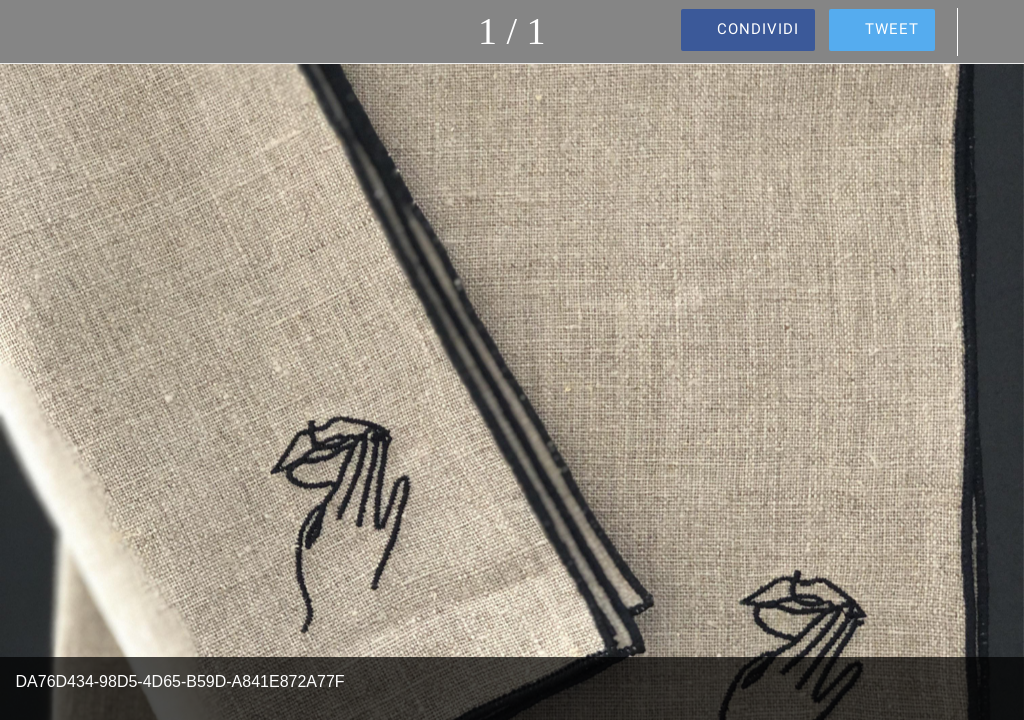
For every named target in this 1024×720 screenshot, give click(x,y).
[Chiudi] (32, 32)
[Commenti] (992, 32)
